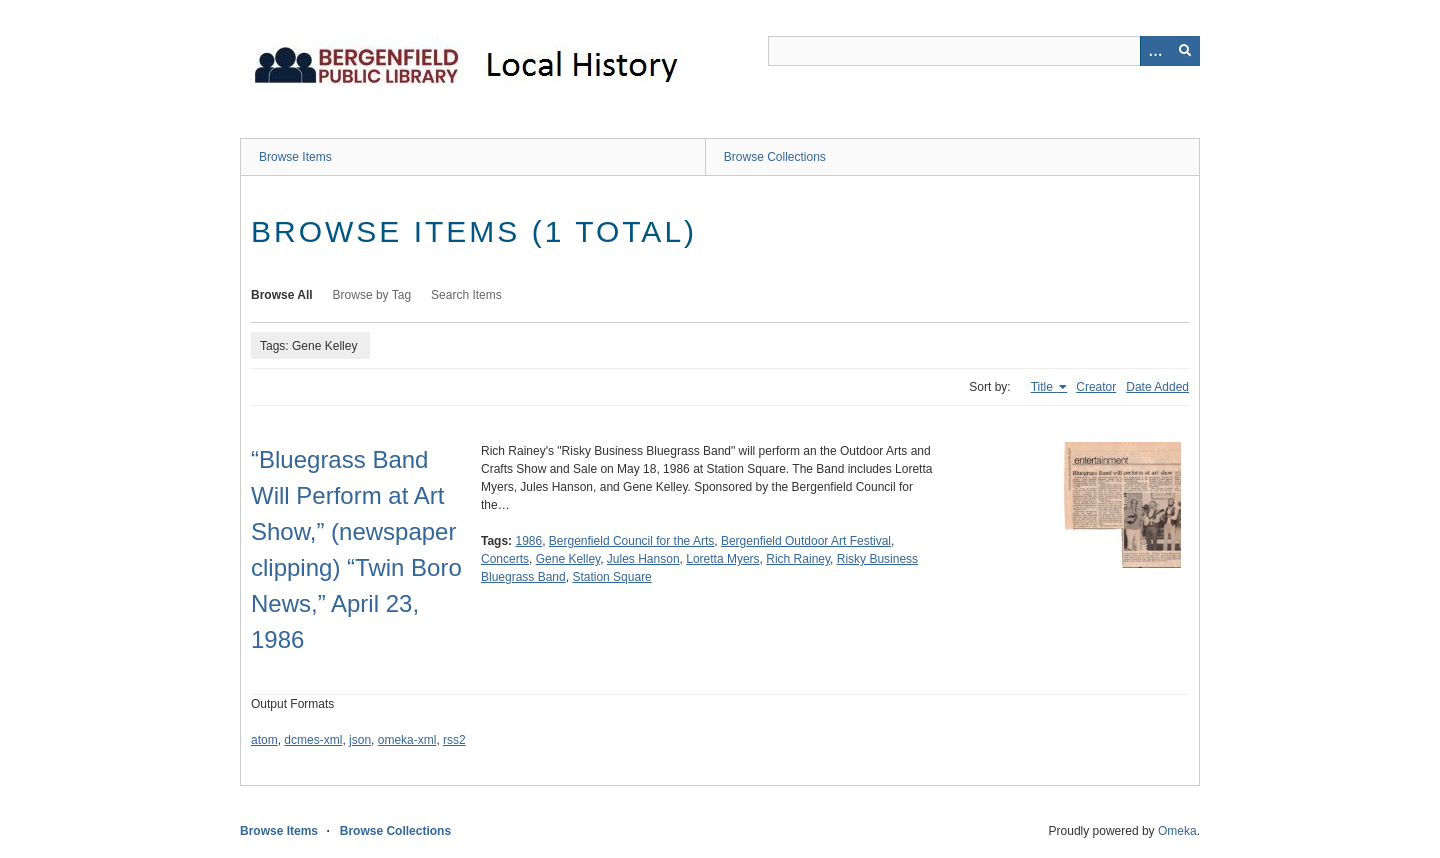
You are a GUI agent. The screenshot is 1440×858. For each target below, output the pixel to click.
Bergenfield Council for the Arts (631, 541)
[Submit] (1185, 51)
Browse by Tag (372, 295)
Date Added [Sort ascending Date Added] (1157, 387)
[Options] (1155, 51)
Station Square (611, 577)
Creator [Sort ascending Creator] (1096, 387)
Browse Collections (775, 157)
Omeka (1177, 831)
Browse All (282, 295)
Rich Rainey (798, 559)
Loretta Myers (722, 559)
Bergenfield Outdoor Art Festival (806, 541)
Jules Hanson (643, 559)
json (360, 740)
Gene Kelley (568, 559)
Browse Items (295, 157)
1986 (528, 541)
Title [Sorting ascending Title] (1044, 387)
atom (264, 740)
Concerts (505, 559)
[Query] (984, 51)
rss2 (454, 740)
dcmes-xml (313, 740)
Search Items (466, 295)
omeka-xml (407, 740)
